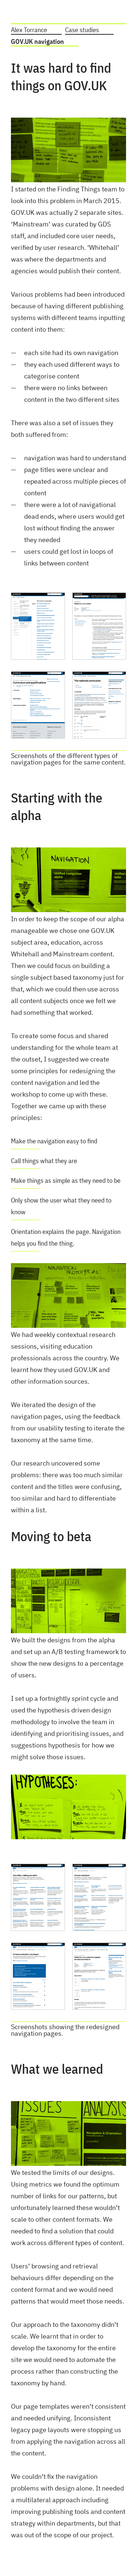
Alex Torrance (29, 30)
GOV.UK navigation (37, 41)
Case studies (82, 30)
